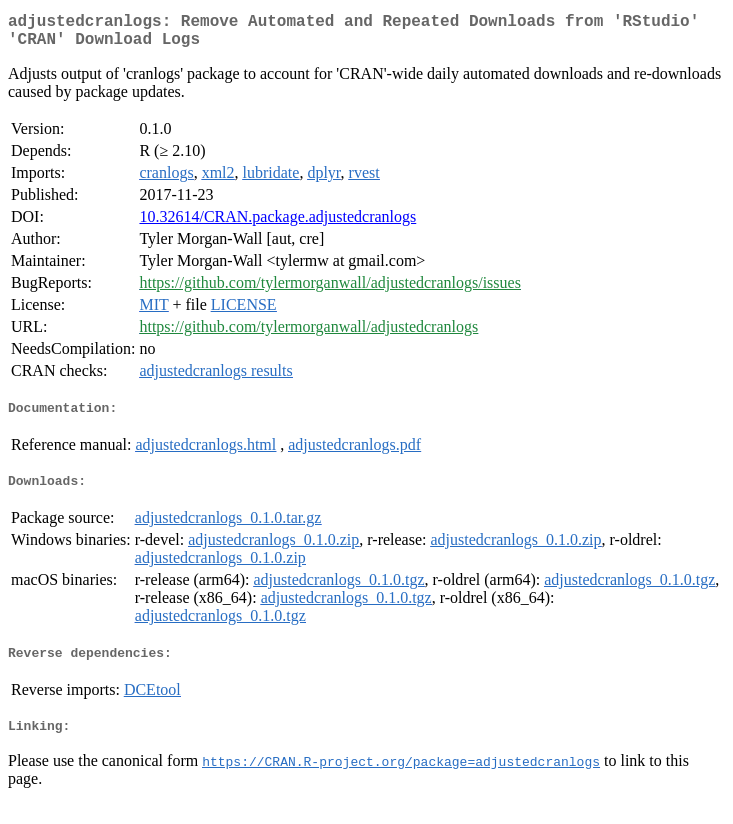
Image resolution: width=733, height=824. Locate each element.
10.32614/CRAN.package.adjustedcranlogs (277, 224)
